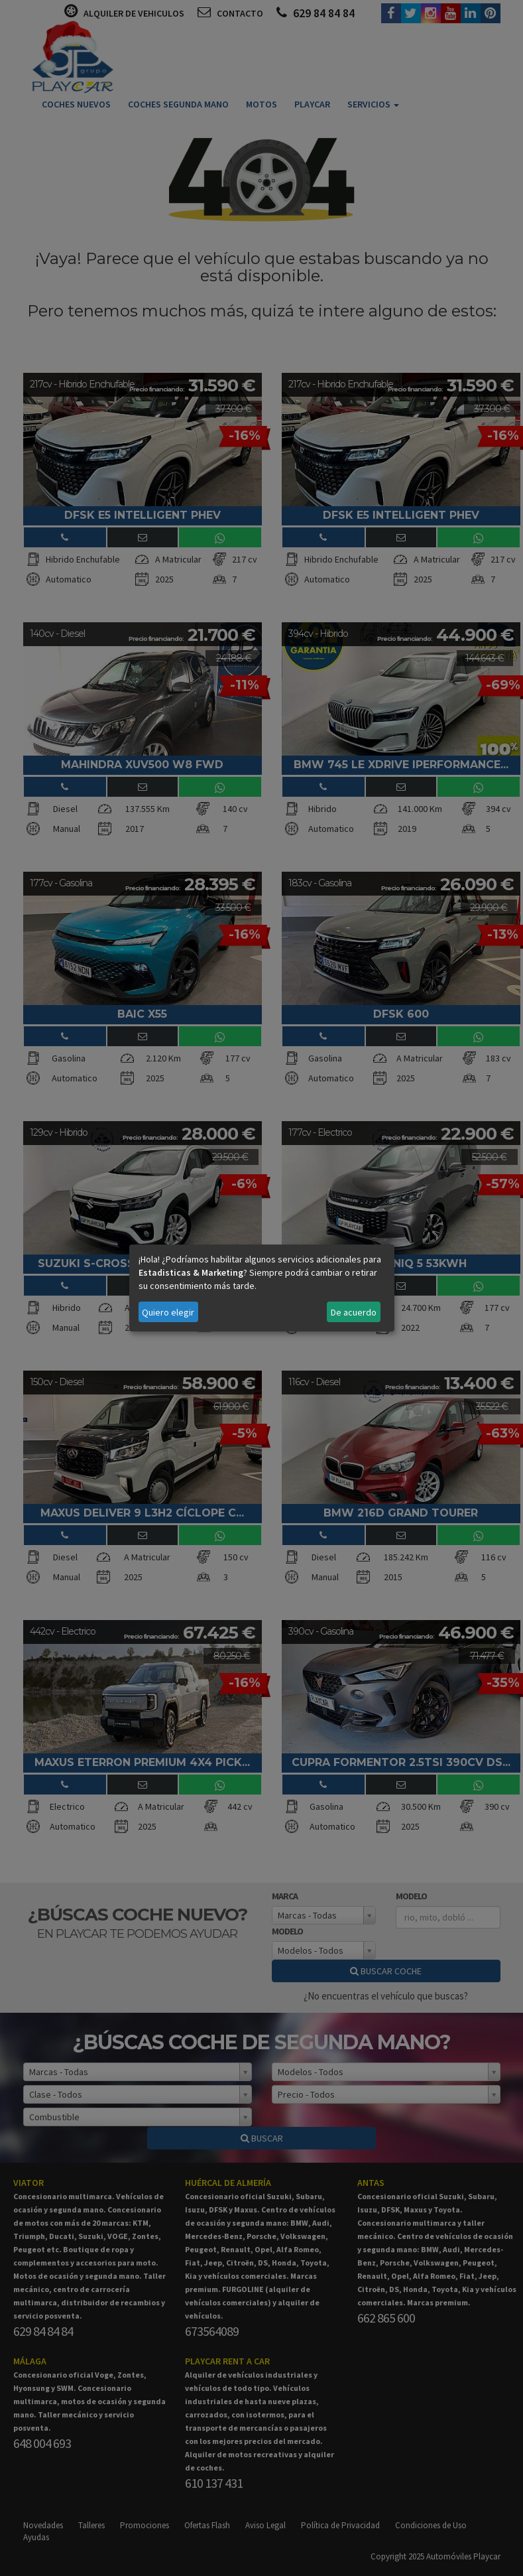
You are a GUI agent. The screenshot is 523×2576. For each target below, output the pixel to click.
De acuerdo (354, 1312)
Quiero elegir (168, 1312)
